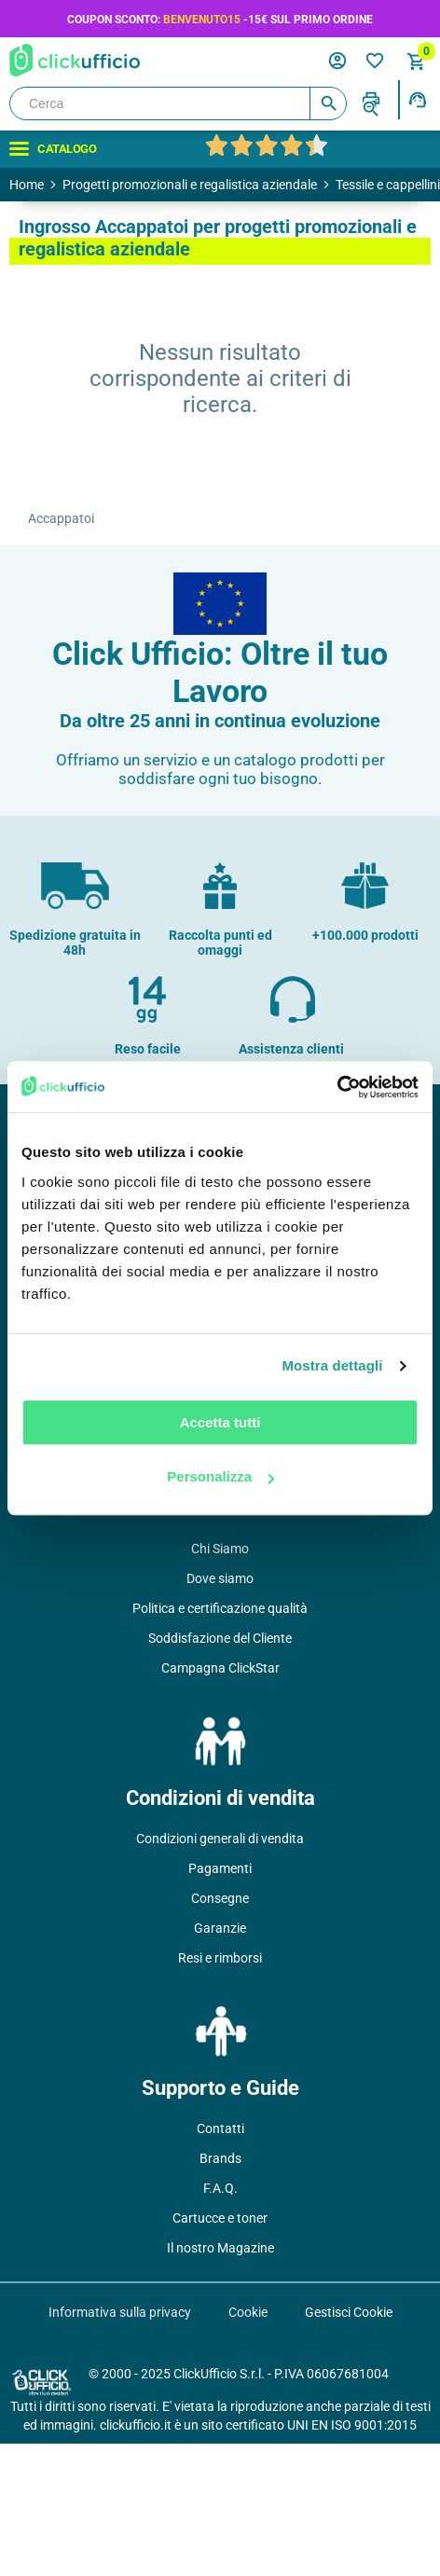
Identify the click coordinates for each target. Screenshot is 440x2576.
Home (26, 184)
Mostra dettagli (332, 1365)
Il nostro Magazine (220, 2247)
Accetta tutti (220, 1422)
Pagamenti (220, 1868)
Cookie (248, 2312)
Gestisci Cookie (348, 2312)
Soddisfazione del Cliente (220, 1638)
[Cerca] (178, 103)
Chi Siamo (220, 1548)
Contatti (220, 2128)
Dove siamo (220, 1578)
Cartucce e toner (220, 2218)
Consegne (220, 1898)
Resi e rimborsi (220, 1957)
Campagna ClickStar (220, 1667)
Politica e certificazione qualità (220, 1608)
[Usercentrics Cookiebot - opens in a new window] (337, 1087)
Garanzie (220, 1928)
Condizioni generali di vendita (220, 1838)
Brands (220, 2158)
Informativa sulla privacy (119, 2312)
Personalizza (220, 1476)
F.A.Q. (220, 2188)
